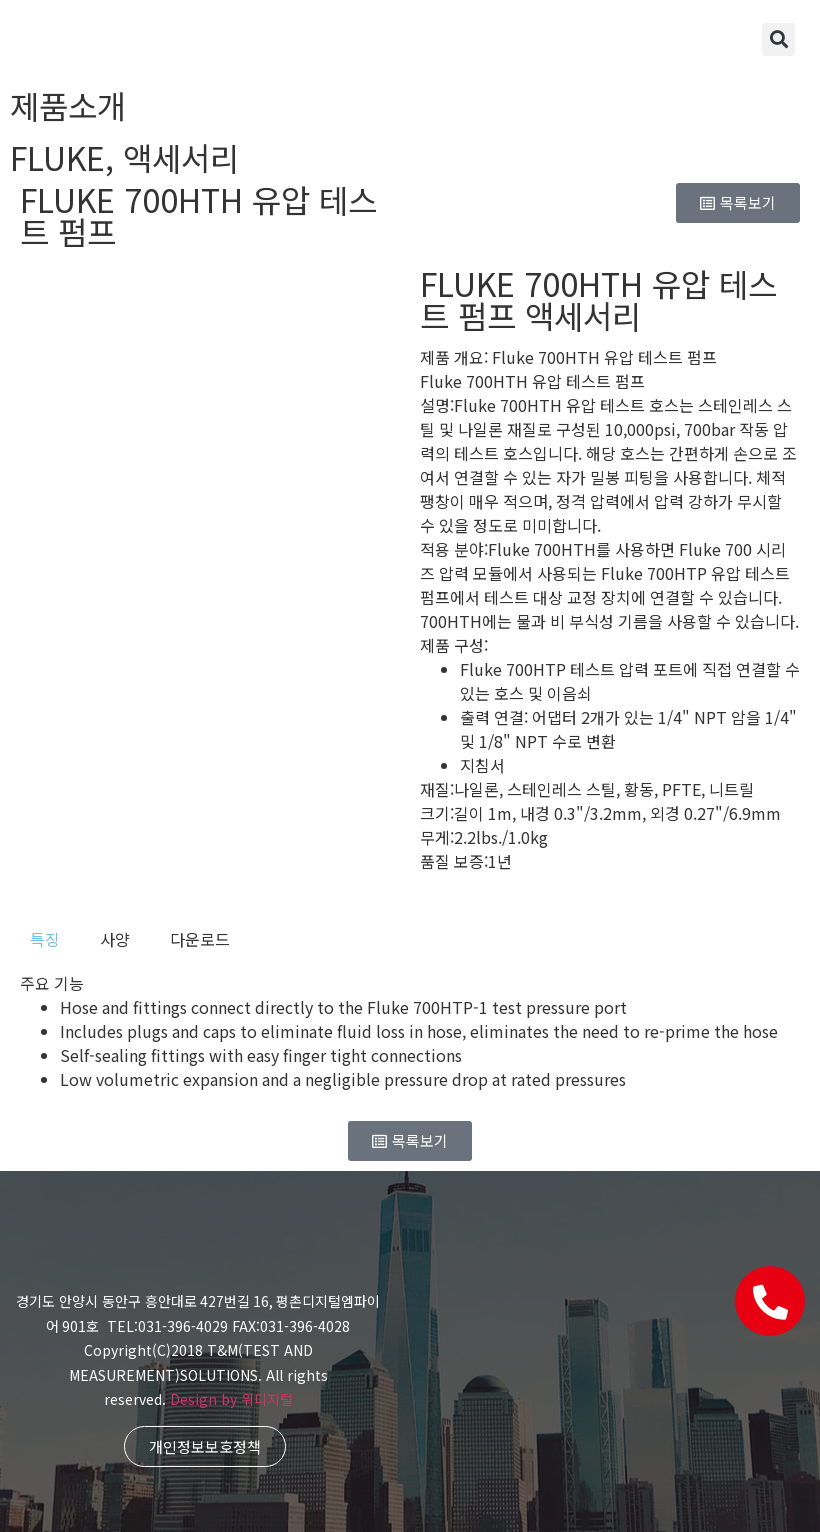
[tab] (45, 939)
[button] (778, 39)
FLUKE (57, 157)
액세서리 (181, 157)
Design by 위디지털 (231, 1399)
